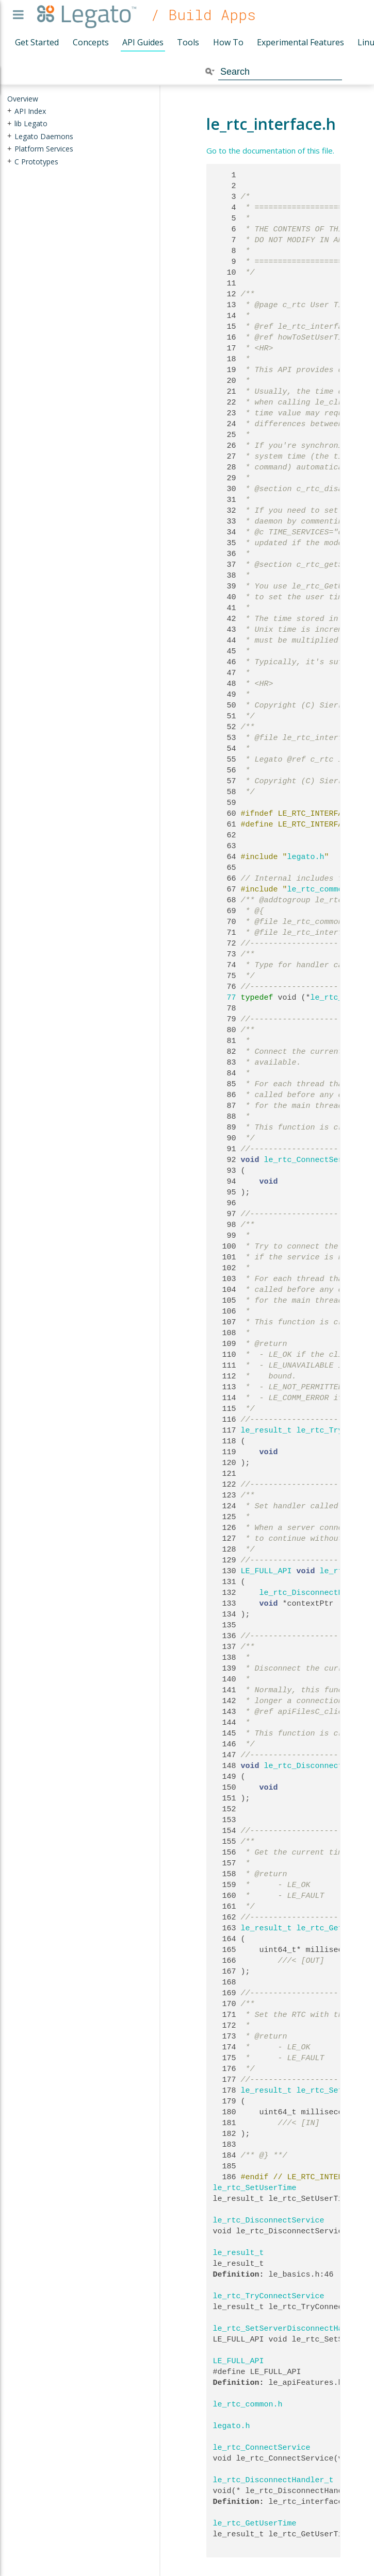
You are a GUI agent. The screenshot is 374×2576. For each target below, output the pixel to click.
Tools (188, 42)
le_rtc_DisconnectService (268, 2220)
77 (224, 997)
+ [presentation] (9, 110)
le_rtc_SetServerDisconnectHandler (289, 2329)
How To (228, 42)
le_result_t (266, 1430)
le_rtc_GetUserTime (255, 2523)
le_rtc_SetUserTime (255, 2188)
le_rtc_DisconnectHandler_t (273, 2480)
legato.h (305, 857)
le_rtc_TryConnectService (268, 2296)
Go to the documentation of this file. (270, 150)
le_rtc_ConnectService (313, 1160)
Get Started (37, 42)
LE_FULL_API (266, 1571)
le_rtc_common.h (322, 889)
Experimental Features (300, 42)
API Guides (143, 42)
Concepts (91, 42)
